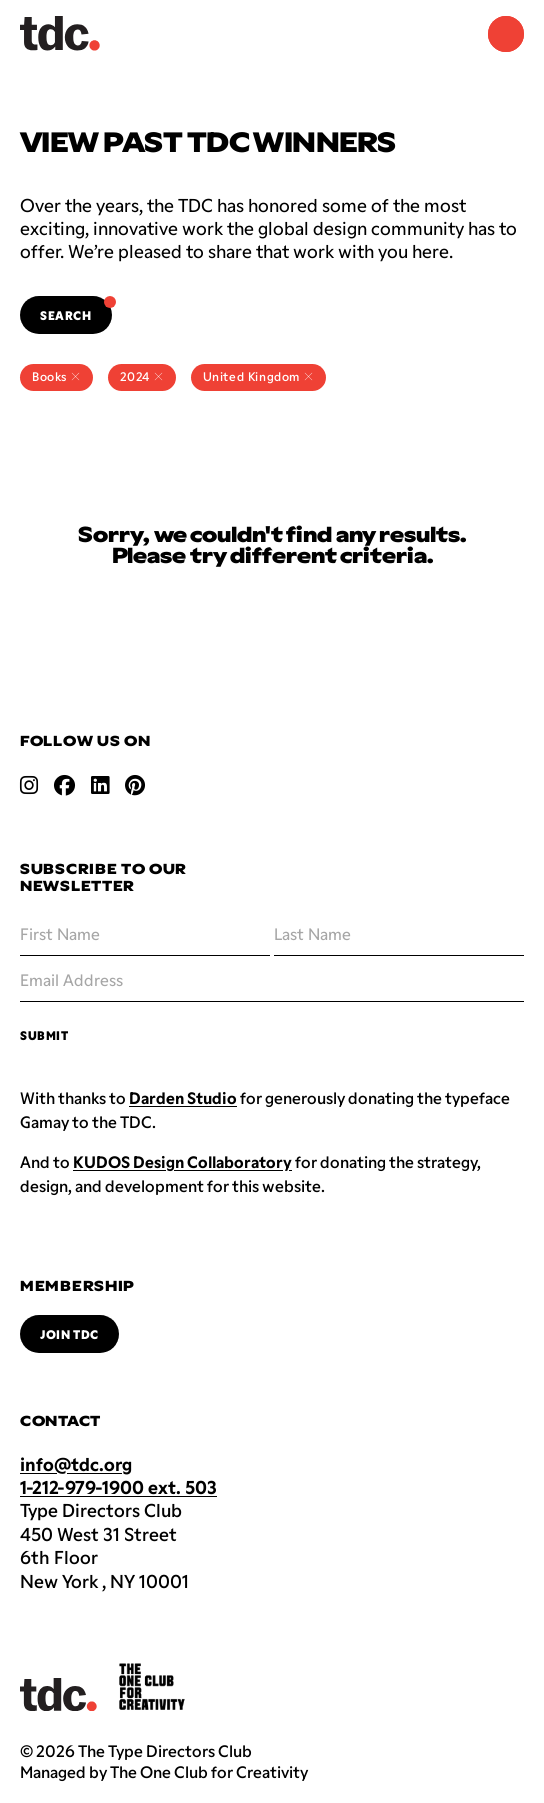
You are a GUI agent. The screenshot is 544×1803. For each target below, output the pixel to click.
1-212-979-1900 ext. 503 (118, 1487)
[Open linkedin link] (100, 785)
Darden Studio (183, 1097)
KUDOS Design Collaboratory (182, 1161)
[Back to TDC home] (60, 33)
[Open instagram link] (29, 785)
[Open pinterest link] (135, 785)
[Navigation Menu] (506, 34)
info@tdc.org (76, 1464)
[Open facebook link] (64, 785)
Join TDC (69, 1334)
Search (76, 309)
